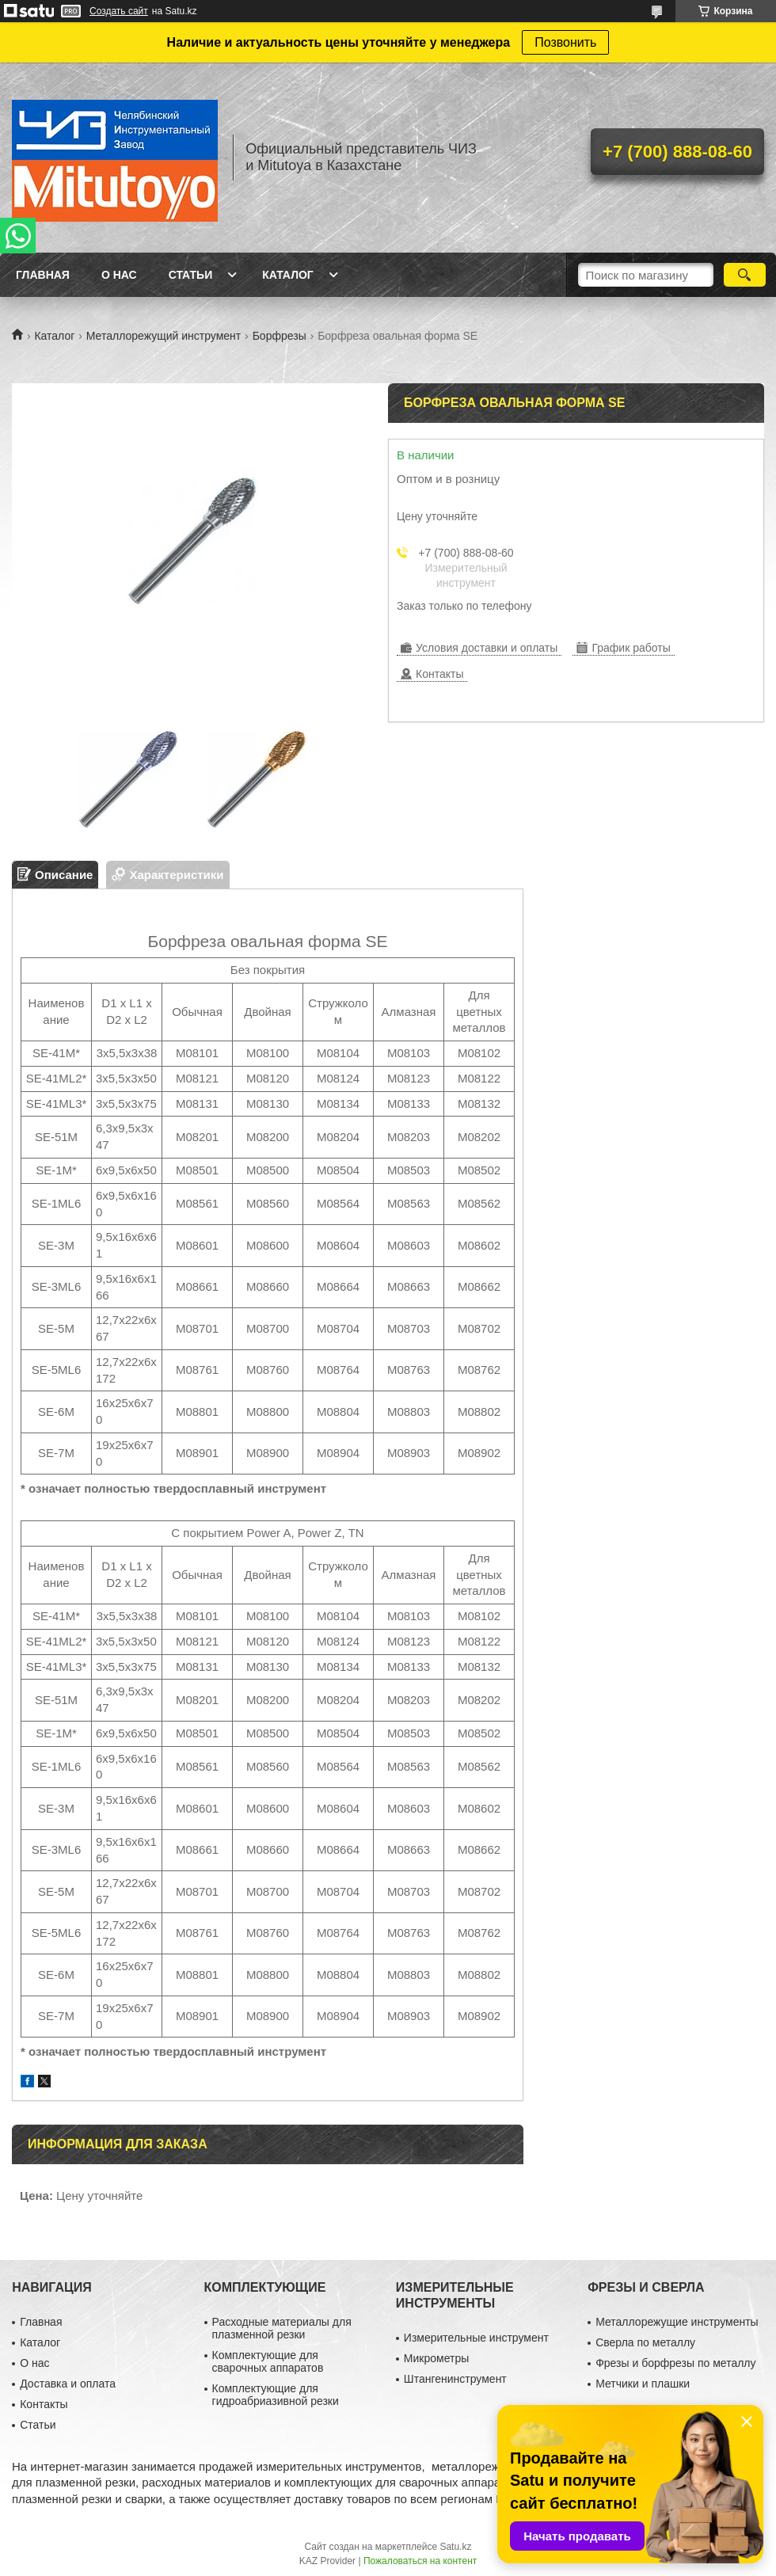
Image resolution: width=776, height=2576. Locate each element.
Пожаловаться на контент (420, 2560)
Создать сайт (118, 11)
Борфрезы (279, 335)
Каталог (288, 274)
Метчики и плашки (642, 2383)
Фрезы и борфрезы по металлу (675, 2363)
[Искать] (745, 275)
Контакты (43, 2404)
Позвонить (565, 42)
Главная (43, 274)
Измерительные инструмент (476, 2337)
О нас (119, 274)
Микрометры (436, 2358)
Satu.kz (455, 2546)
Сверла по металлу (645, 2342)
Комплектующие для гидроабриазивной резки (275, 2394)
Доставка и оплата (68, 2383)
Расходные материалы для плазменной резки (282, 2328)
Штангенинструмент (455, 2378)
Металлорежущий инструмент (163, 335)
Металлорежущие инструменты (676, 2321)
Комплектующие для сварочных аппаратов (268, 2361)
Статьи (191, 274)
